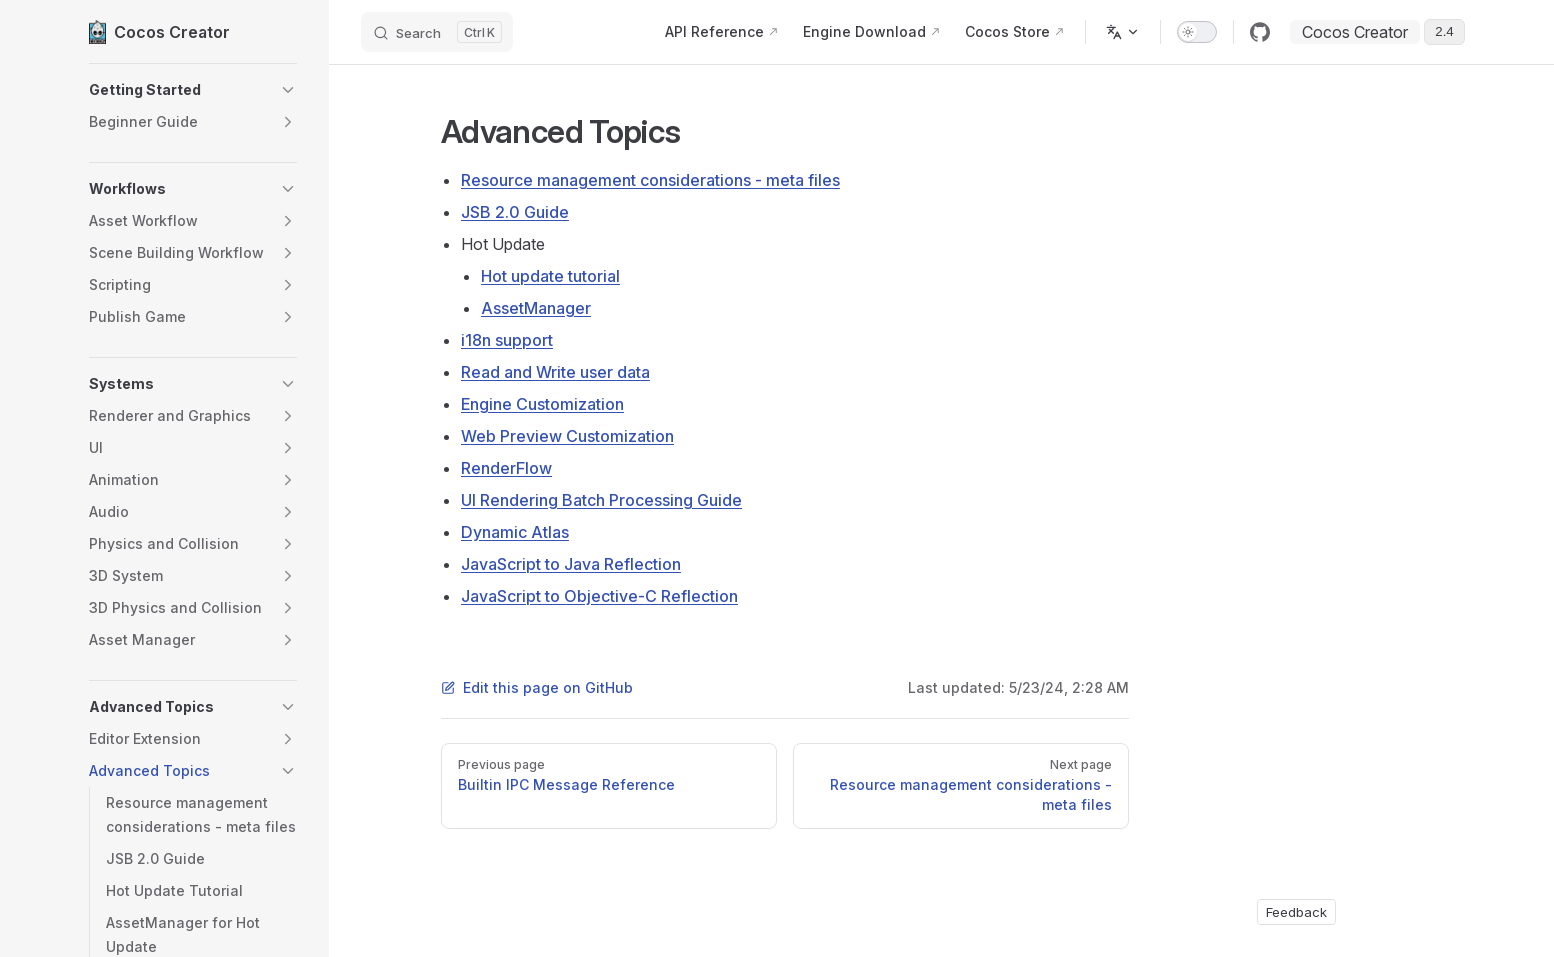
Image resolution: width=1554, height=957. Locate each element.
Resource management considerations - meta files (650, 180)
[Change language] (1123, 32)
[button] (193, 90)
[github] (1260, 32)
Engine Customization (542, 404)
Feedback (1296, 912)
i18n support (507, 340)
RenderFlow (506, 468)
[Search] (437, 32)
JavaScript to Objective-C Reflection (599, 596)
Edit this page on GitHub (537, 687)
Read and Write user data (555, 372)
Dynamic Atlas (515, 532)
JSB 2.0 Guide (515, 212)
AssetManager (536, 308)
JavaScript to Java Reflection (571, 564)
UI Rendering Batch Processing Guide (601, 500)
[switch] (1197, 32)
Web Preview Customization (567, 436)
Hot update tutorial (550, 276)
